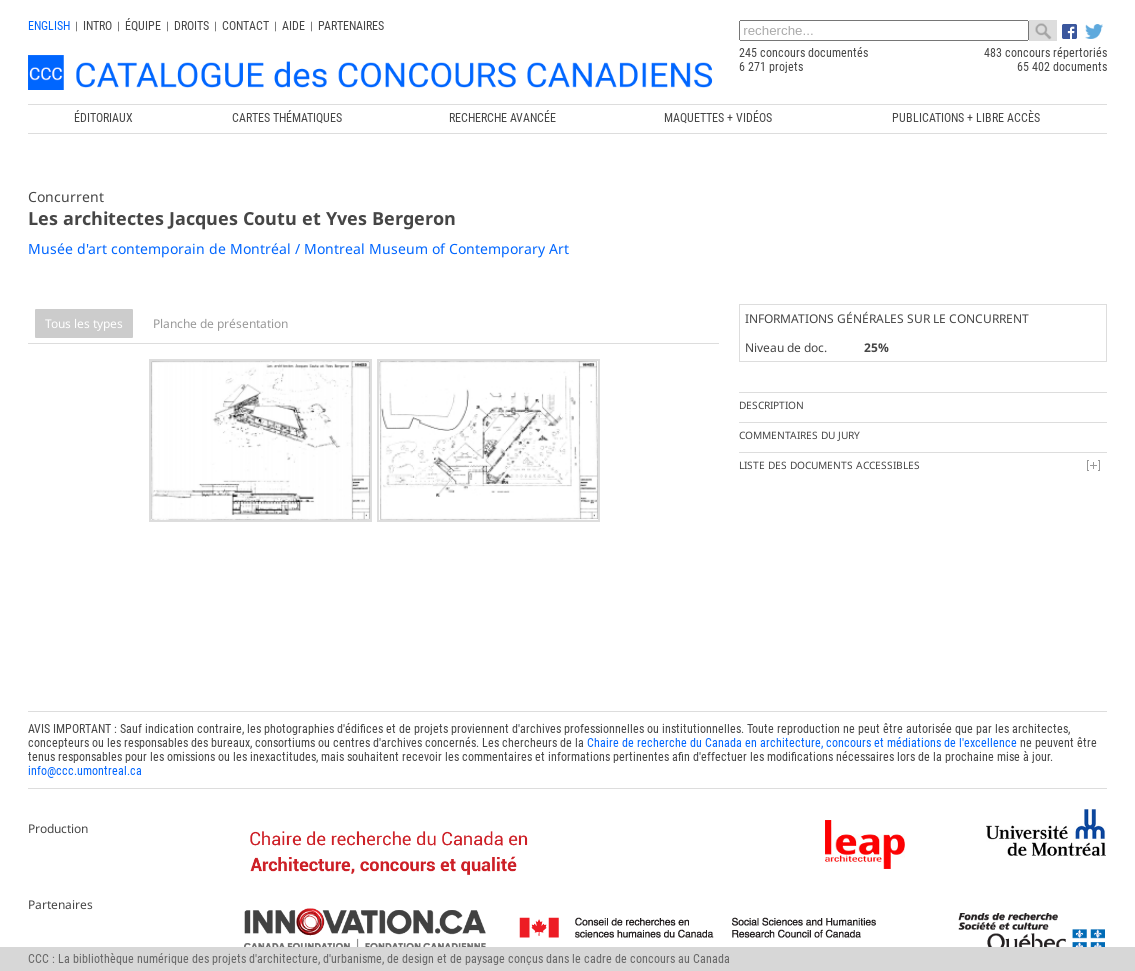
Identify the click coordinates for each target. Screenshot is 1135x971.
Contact (245, 26)
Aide (293, 26)
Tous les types (84, 323)
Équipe (143, 26)
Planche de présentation (220, 323)
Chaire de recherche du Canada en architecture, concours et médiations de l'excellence (802, 739)
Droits (191, 26)
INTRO (97, 26)
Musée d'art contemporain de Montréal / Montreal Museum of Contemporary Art (298, 248)
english (49, 26)
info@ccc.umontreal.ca (85, 767)
